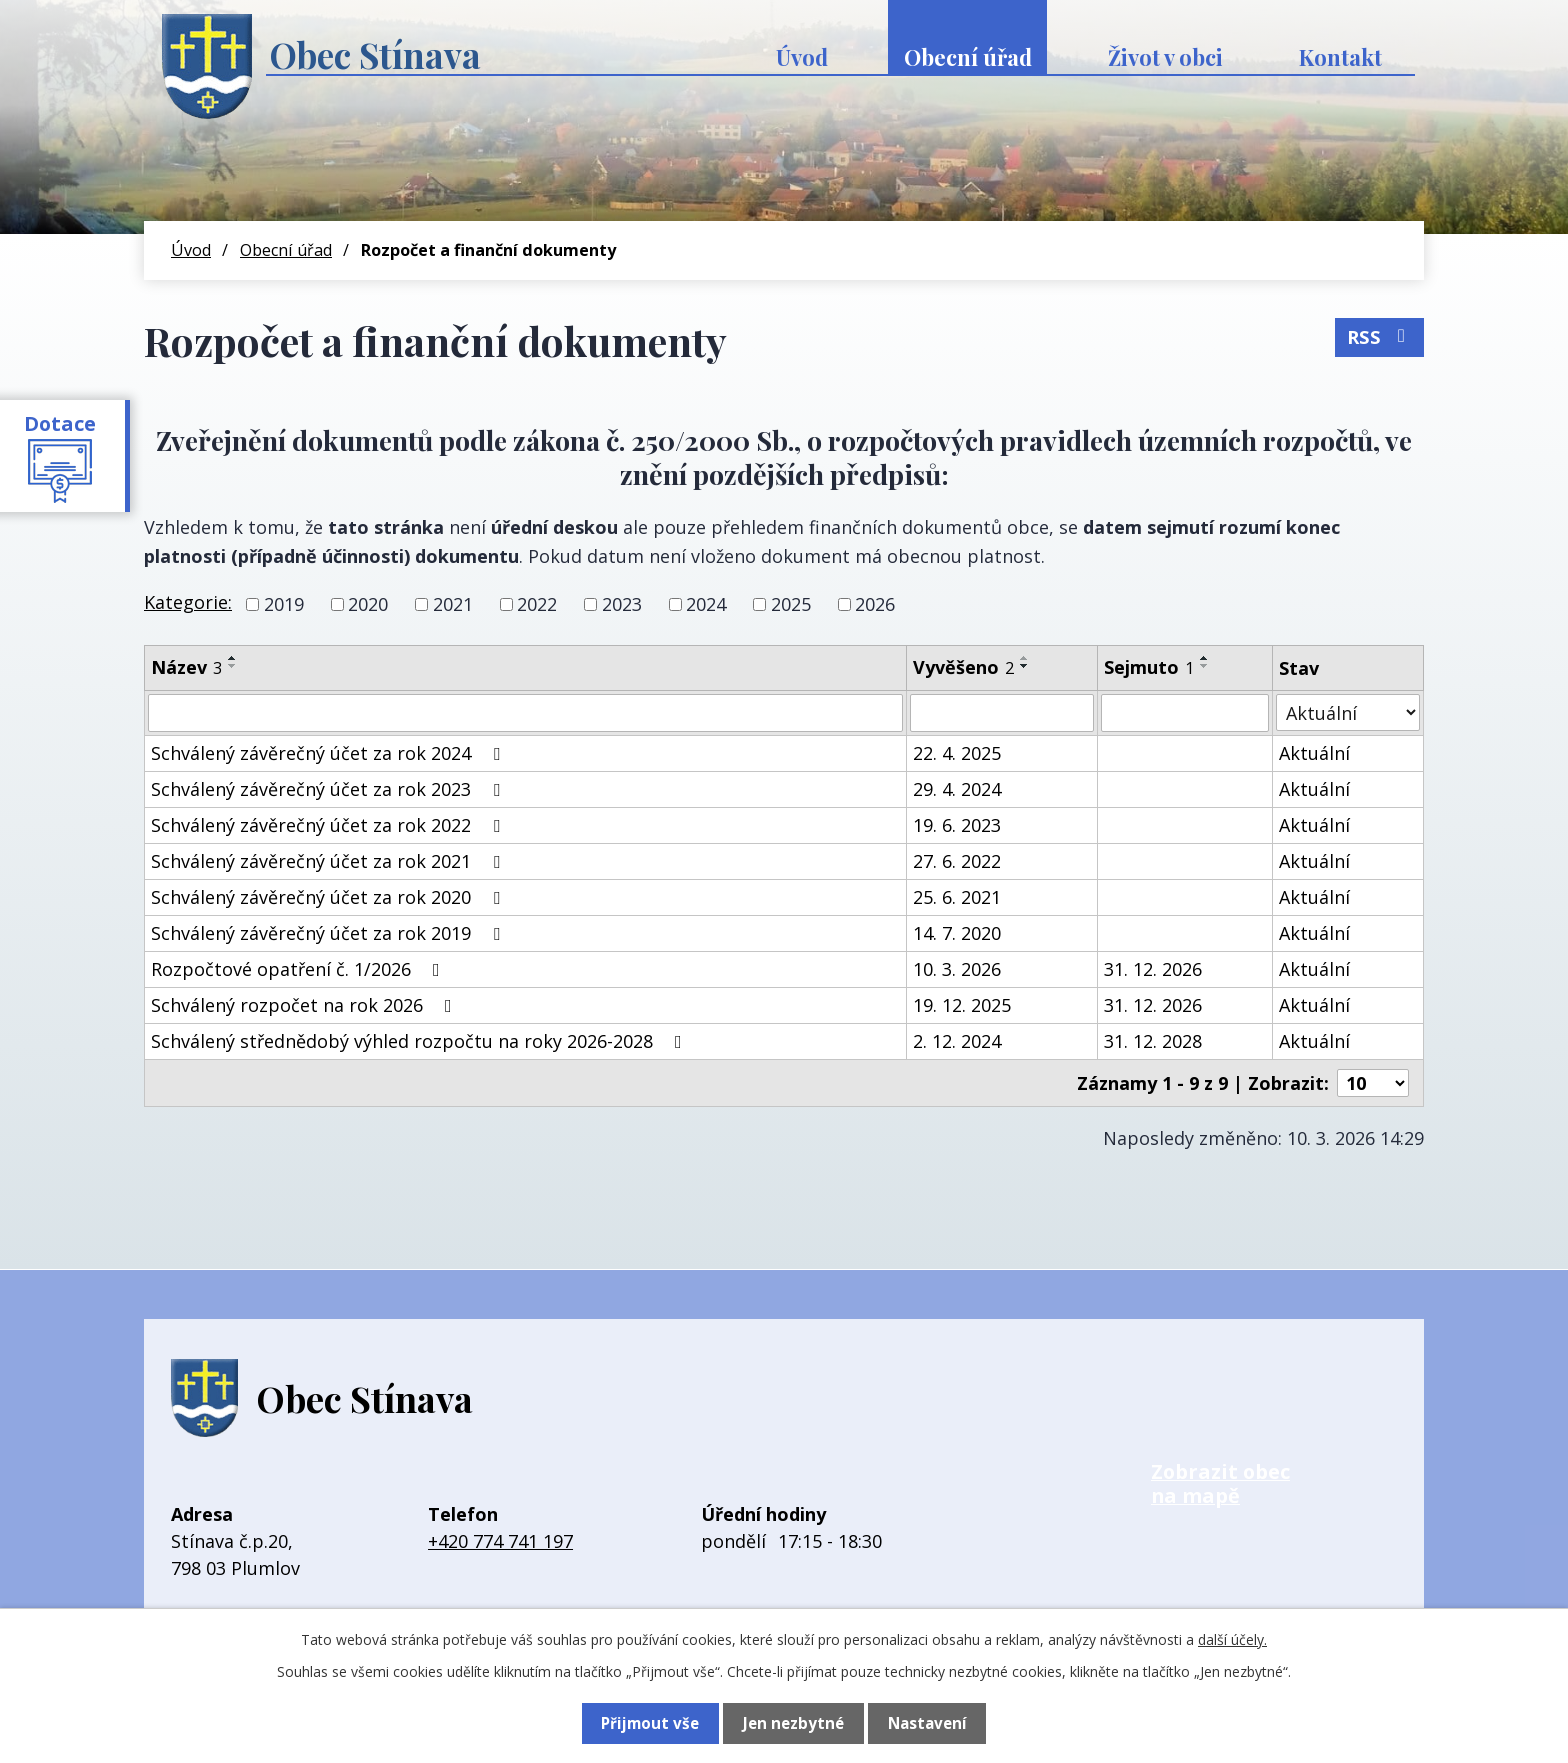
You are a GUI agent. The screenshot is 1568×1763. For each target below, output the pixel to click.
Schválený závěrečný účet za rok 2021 (329, 861)
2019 (284, 604)
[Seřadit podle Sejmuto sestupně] (1205, 666)
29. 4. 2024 (957, 789)
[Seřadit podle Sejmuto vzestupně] (1205, 658)
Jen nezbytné (792, 1723)
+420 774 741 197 (500, 1541)
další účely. (1232, 1639)
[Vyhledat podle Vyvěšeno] (1002, 713)
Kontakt (1340, 57)
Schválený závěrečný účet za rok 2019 (329, 933)
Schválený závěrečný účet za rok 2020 (329, 897)
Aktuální (1314, 753)
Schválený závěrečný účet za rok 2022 (329, 825)
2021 (453, 604)
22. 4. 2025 (957, 753)
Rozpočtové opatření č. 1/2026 (299, 969)
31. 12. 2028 (1153, 1041)
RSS (1379, 335)
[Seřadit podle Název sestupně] (233, 666)
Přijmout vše (649, 1723)
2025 (791, 604)
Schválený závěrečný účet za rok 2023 (329, 789)
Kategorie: (188, 602)
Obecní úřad (968, 57)
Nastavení (927, 1723)
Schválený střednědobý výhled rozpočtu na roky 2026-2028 (420, 1041)
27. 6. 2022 (957, 861)
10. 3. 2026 (957, 969)
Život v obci (1165, 57)
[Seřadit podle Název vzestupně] (233, 658)
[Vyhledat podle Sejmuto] (1185, 713)
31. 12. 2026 (1153, 969)
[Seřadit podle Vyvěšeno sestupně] (1025, 666)
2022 (537, 604)
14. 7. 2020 (957, 933)
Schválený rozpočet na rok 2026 (305, 1005)
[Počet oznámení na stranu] (1373, 1083)
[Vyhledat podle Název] (525, 713)
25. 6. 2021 (957, 897)
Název (186, 667)
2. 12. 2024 (957, 1041)
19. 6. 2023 (957, 825)
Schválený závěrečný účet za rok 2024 (329, 753)
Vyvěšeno (963, 667)
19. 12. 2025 (962, 1005)
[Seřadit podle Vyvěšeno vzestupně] (1025, 658)
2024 (706, 604)
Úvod (802, 57)
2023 (622, 604)
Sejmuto (1149, 667)
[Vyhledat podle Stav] (1348, 712)
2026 (875, 604)
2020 (368, 604)
